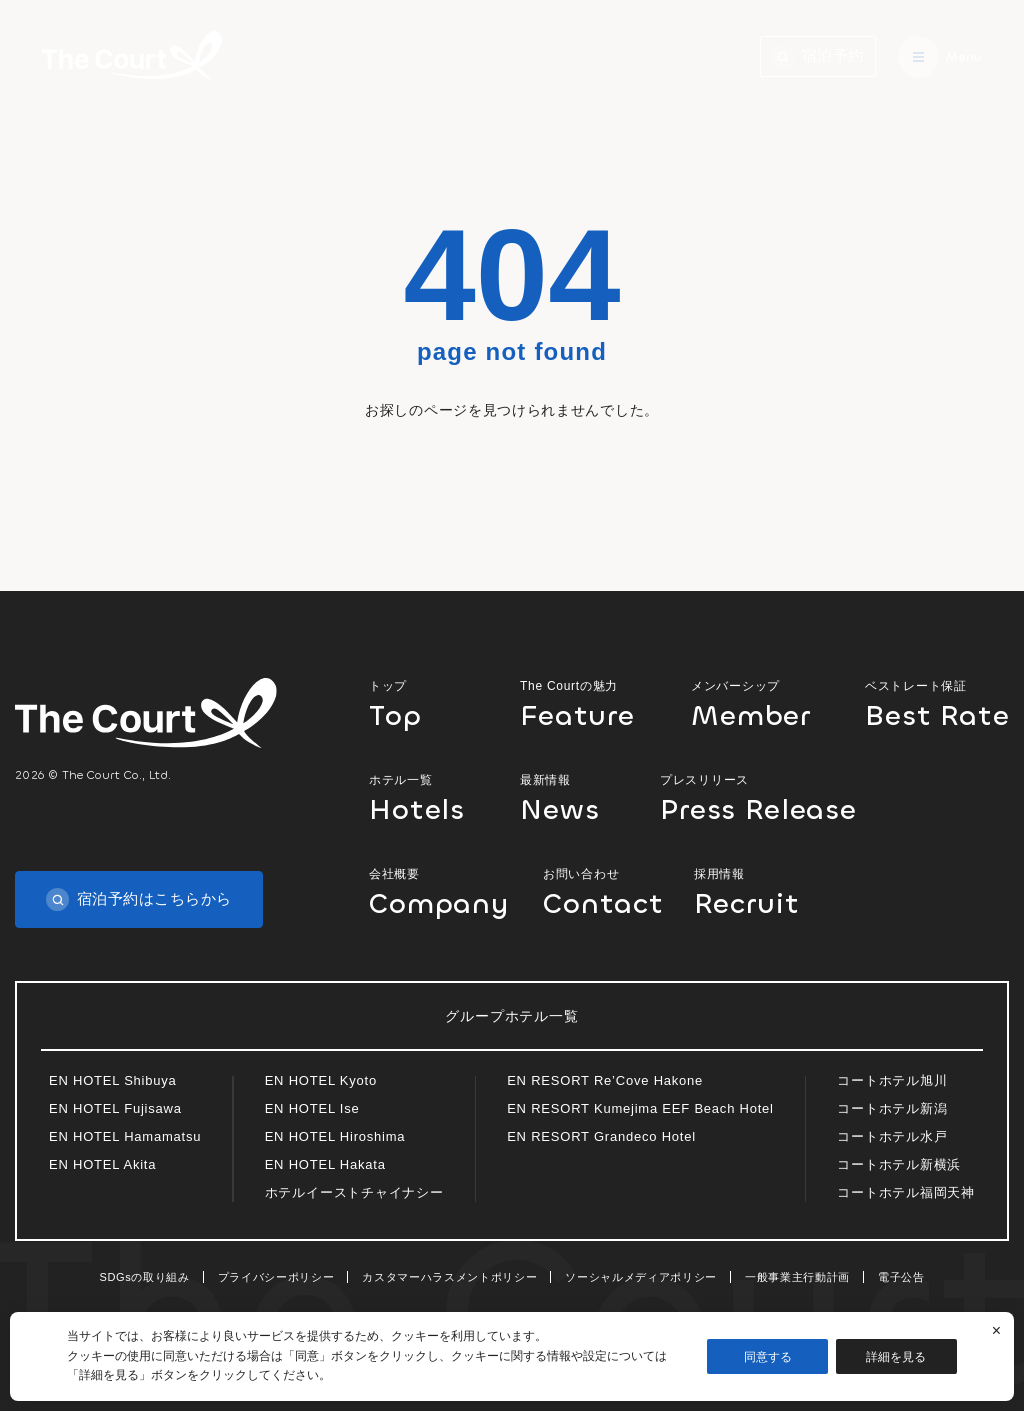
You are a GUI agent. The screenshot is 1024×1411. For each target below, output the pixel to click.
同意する (768, 1357)
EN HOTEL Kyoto (321, 1080)
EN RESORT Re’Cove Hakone (605, 1080)
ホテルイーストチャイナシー (354, 1192)
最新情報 (573, 797)
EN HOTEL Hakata (325, 1164)
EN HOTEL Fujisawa (115, 1108)
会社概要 (439, 891)
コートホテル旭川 (892, 1080)
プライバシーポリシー (276, 1277)
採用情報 (752, 891)
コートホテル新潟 (892, 1108)
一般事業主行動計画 (797, 1277)
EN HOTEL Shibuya (113, 1080)
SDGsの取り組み (145, 1277)
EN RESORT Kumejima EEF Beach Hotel (640, 1108)
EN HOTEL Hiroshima (335, 1136)
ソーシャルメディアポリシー (641, 1277)
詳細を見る (897, 1357)
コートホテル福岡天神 (906, 1192)
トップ (427, 703)
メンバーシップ (761, 703)
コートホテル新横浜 (899, 1164)
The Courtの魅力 (588, 703)
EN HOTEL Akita (102, 1164)
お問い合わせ (601, 891)
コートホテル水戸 (892, 1136)
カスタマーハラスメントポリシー (449, 1277)
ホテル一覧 (427, 797)
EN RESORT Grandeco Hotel (601, 1136)
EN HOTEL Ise (312, 1108)
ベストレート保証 (936, 703)
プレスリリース (770, 797)
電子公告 (901, 1277)
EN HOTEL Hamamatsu (125, 1136)
